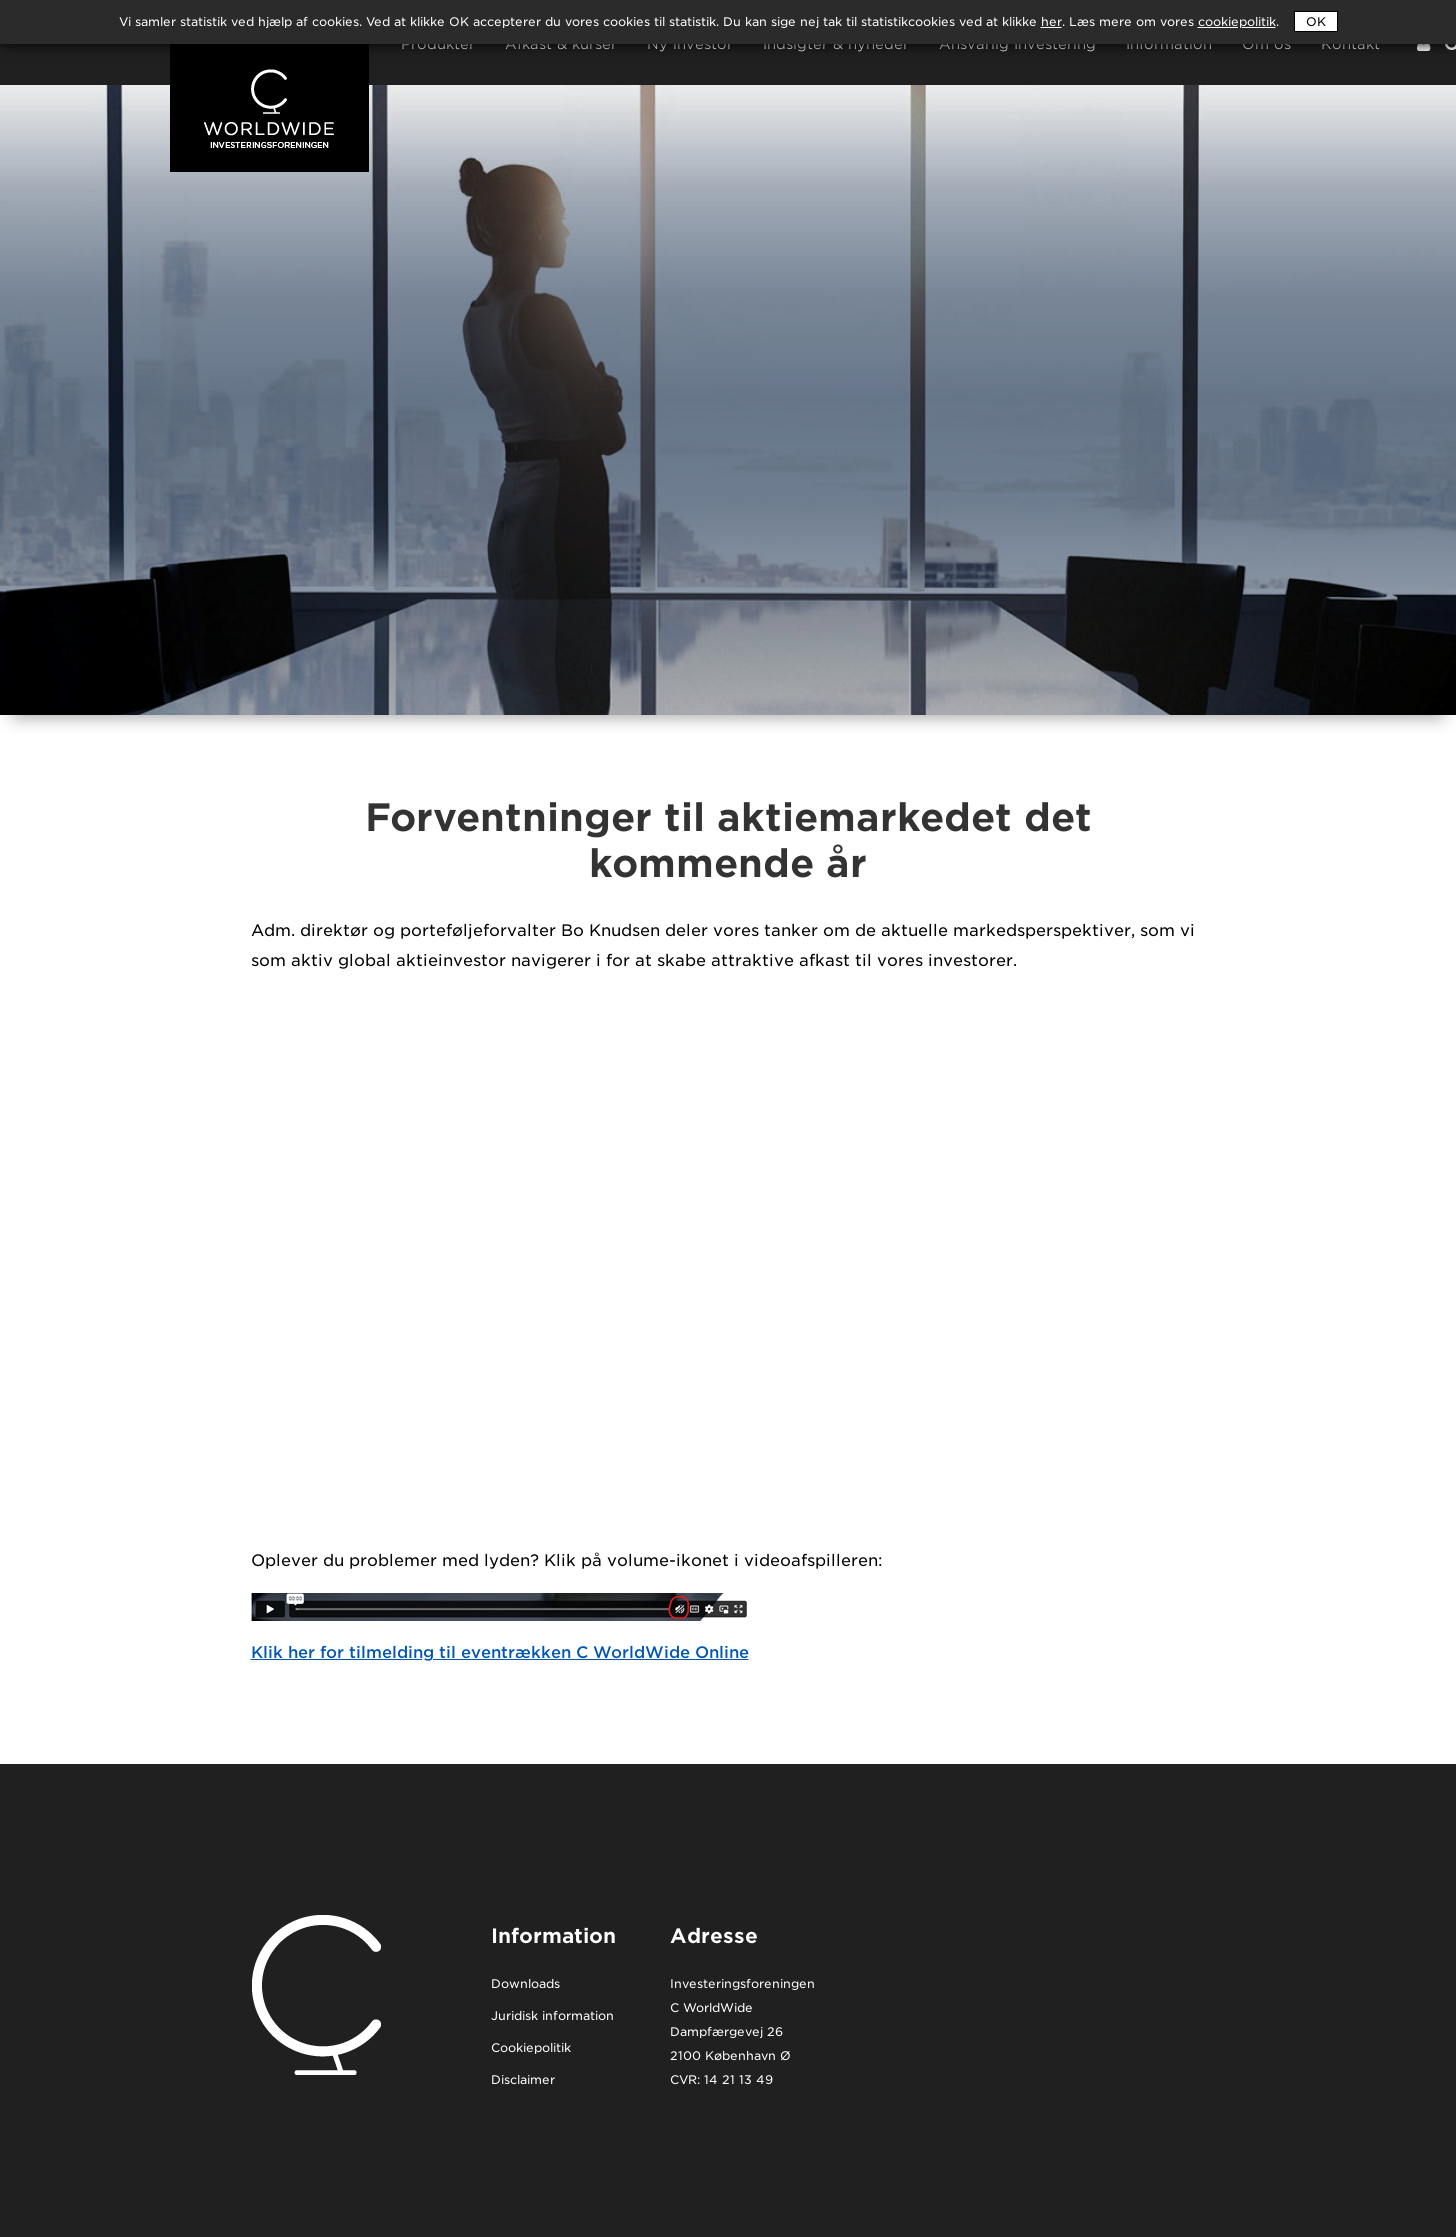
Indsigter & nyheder (836, 44)
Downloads (525, 1984)
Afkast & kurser (561, 44)
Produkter (438, 44)
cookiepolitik (1237, 21)
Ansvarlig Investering (1017, 44)
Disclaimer (523, 2080)
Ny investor (690, 44)
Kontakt (1350, 44)
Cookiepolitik (531, 2048)
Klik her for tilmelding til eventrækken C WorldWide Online (500, 1652)
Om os (1266, 44)
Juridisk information (552, 2016)
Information (1169, 44)
